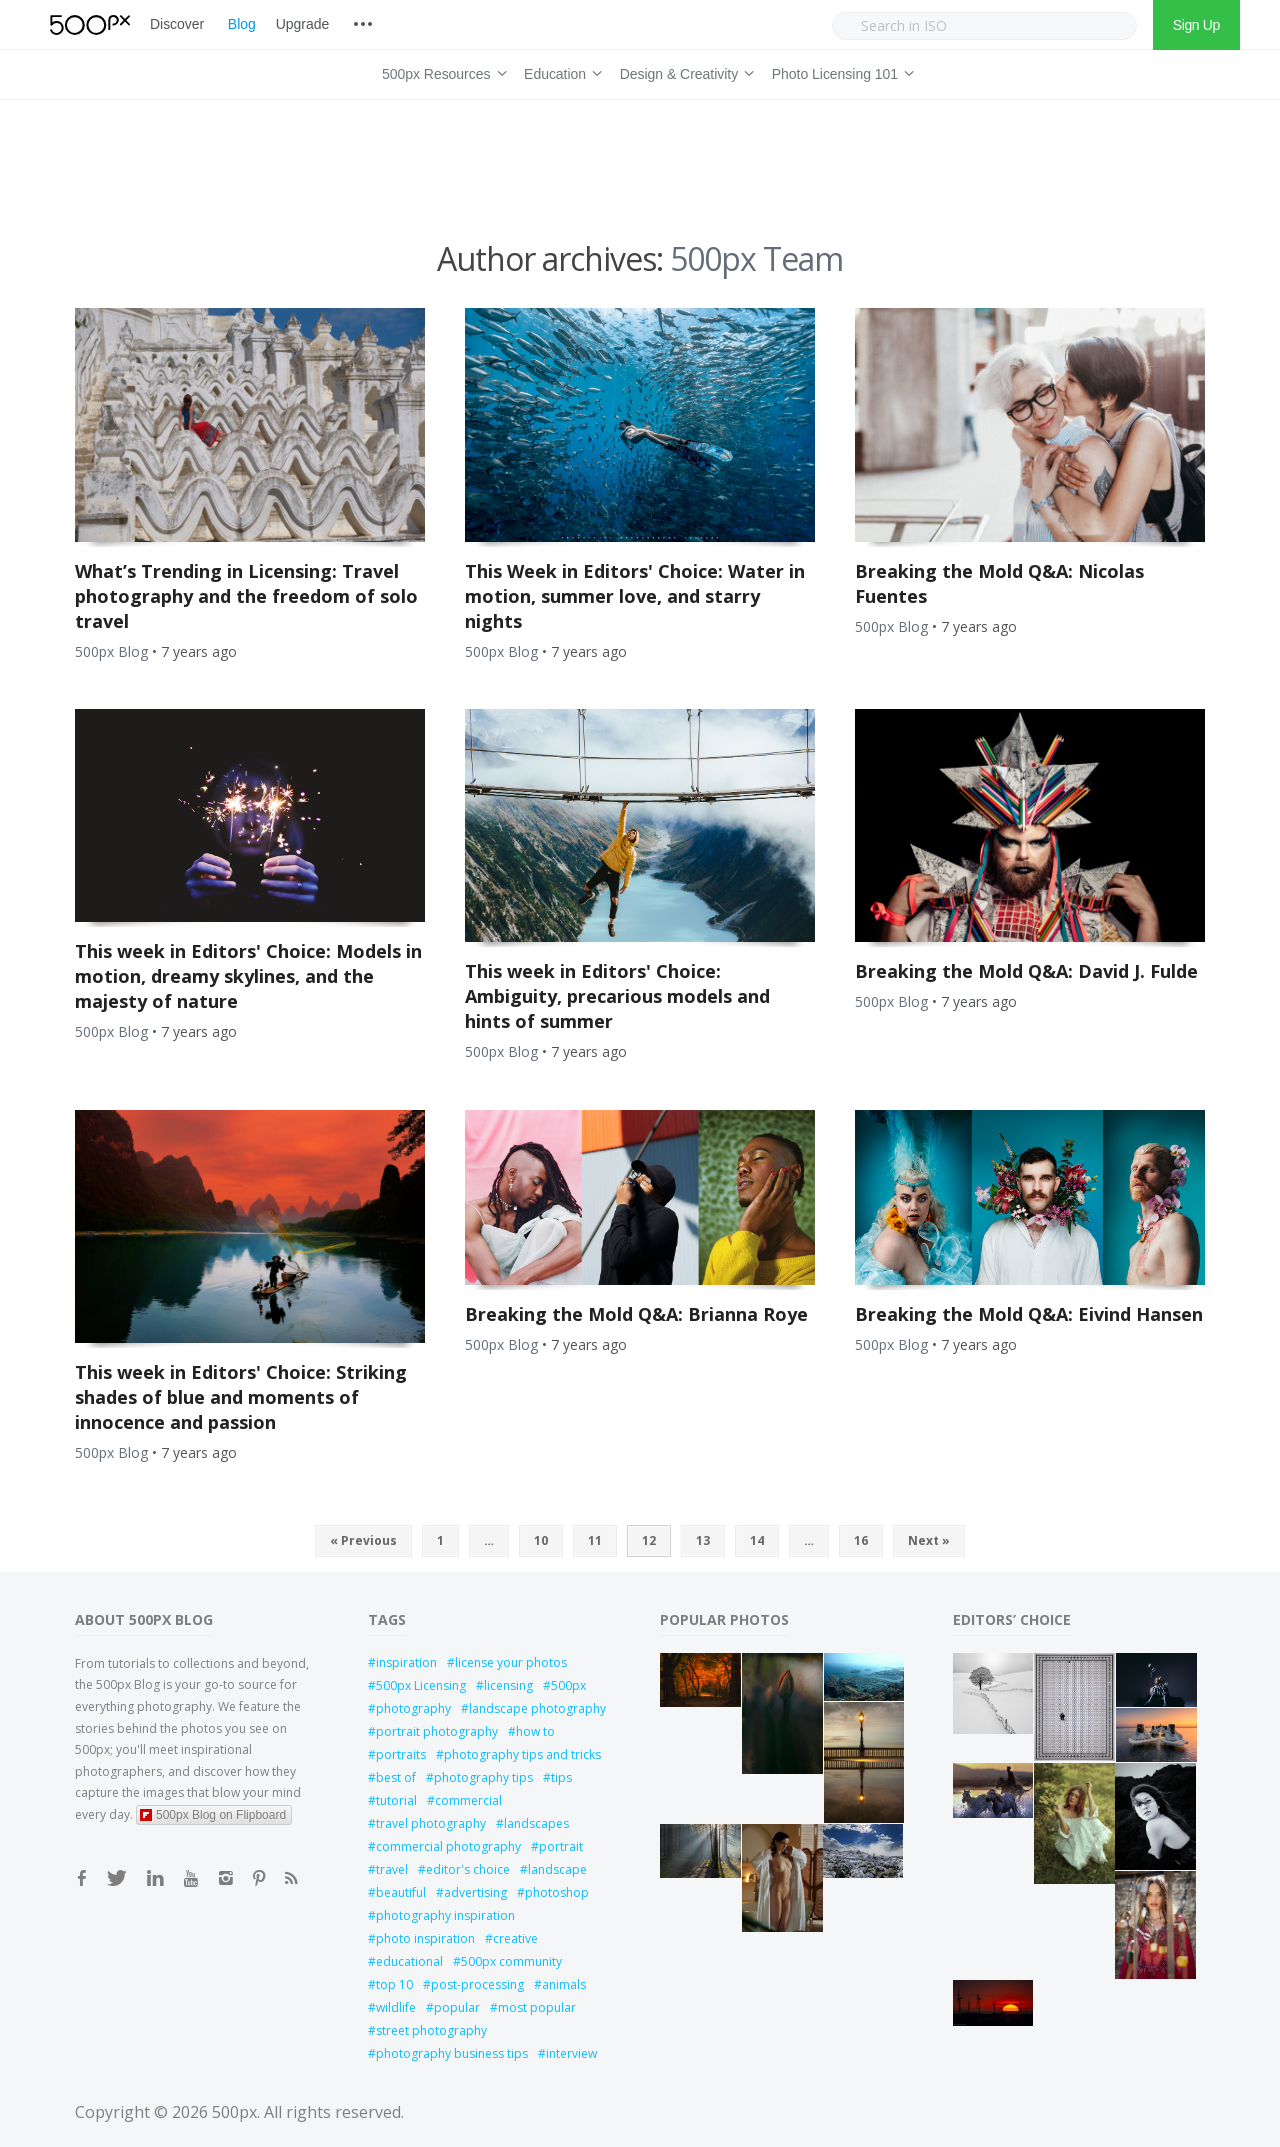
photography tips (483, 1777)
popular (457, 2007)
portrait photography (437, 1731)
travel (392, 1869)
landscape (557, 1869)
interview (571, 2053)
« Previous (363, 1540)
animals (564, 1984)
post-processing (477, 1984)
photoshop (557, 1892)
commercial (468, 1800)
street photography (431, 2030)
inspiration (406, 1662)
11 (595, 1540)
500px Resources (441, 71)
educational (409, 1961)
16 (861, 1540)
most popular (537, 2007)
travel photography (431, 1823)
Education (560, 71)
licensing (508, 1685)
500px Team (756, 258)
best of (396, 1777)
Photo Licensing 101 (840, 71)
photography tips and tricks (522, 1754)
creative (515, 1938)
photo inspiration (425, 1938)
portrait (561, 1846)
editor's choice (468, 1869)
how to (535, 1731)
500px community (511, 1961)
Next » (929, 1540)
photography (413, 1708)
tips (561, 1777)
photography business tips (452, 2053)
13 (703, 1540)
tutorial (396, 1800)
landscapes (536, 1823)
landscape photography (537, 1708)
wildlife (396, 2007)
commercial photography (448, 1846)
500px (568, 1685)
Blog (242, 24)
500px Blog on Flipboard (213, 1815)
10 (541, 1540)
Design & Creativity (684, 71)
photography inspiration (445, 1915)
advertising (475, 1892)
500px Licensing (421, 1685)
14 (757, 1540)
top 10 (394, 1984)
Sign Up (1196, 25)
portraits (401, 1754)
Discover (177, 24)
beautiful (401, 1892)
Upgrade (302, 24)
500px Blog (111, 651)
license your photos (511, 1662)
